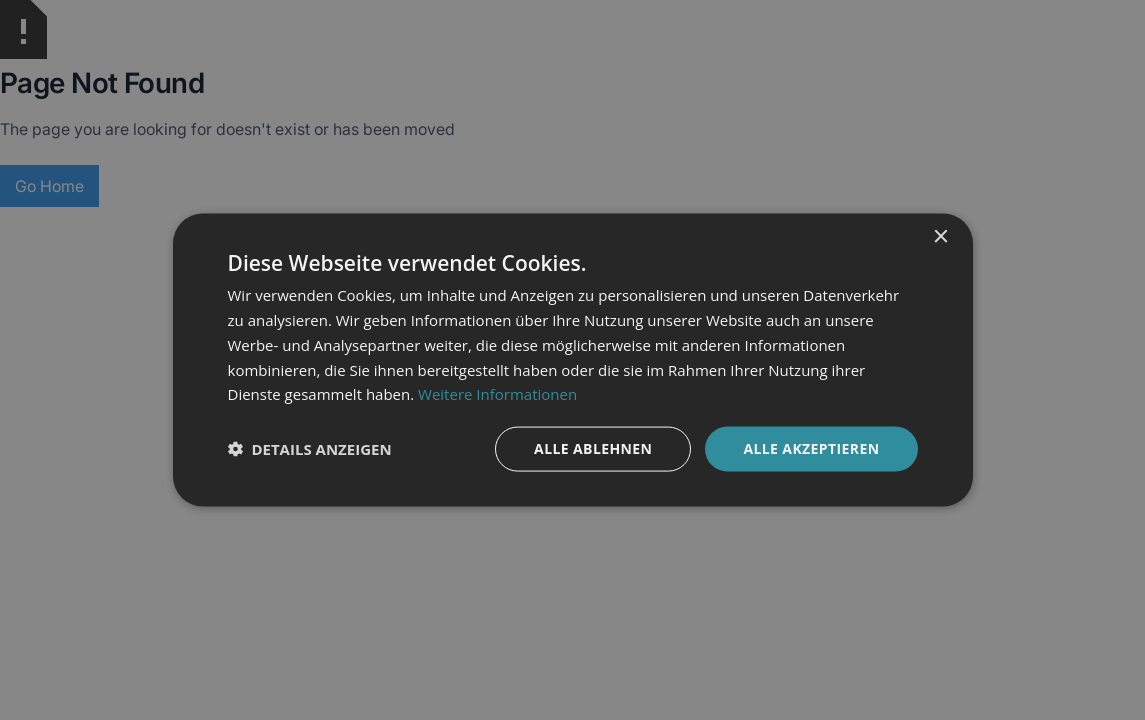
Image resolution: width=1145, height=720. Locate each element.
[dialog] (572, 360)
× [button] (940, 237)
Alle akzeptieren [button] (811, 448)
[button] (310, 449)
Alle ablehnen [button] (593, 448)
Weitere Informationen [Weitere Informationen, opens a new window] (497, 394)
